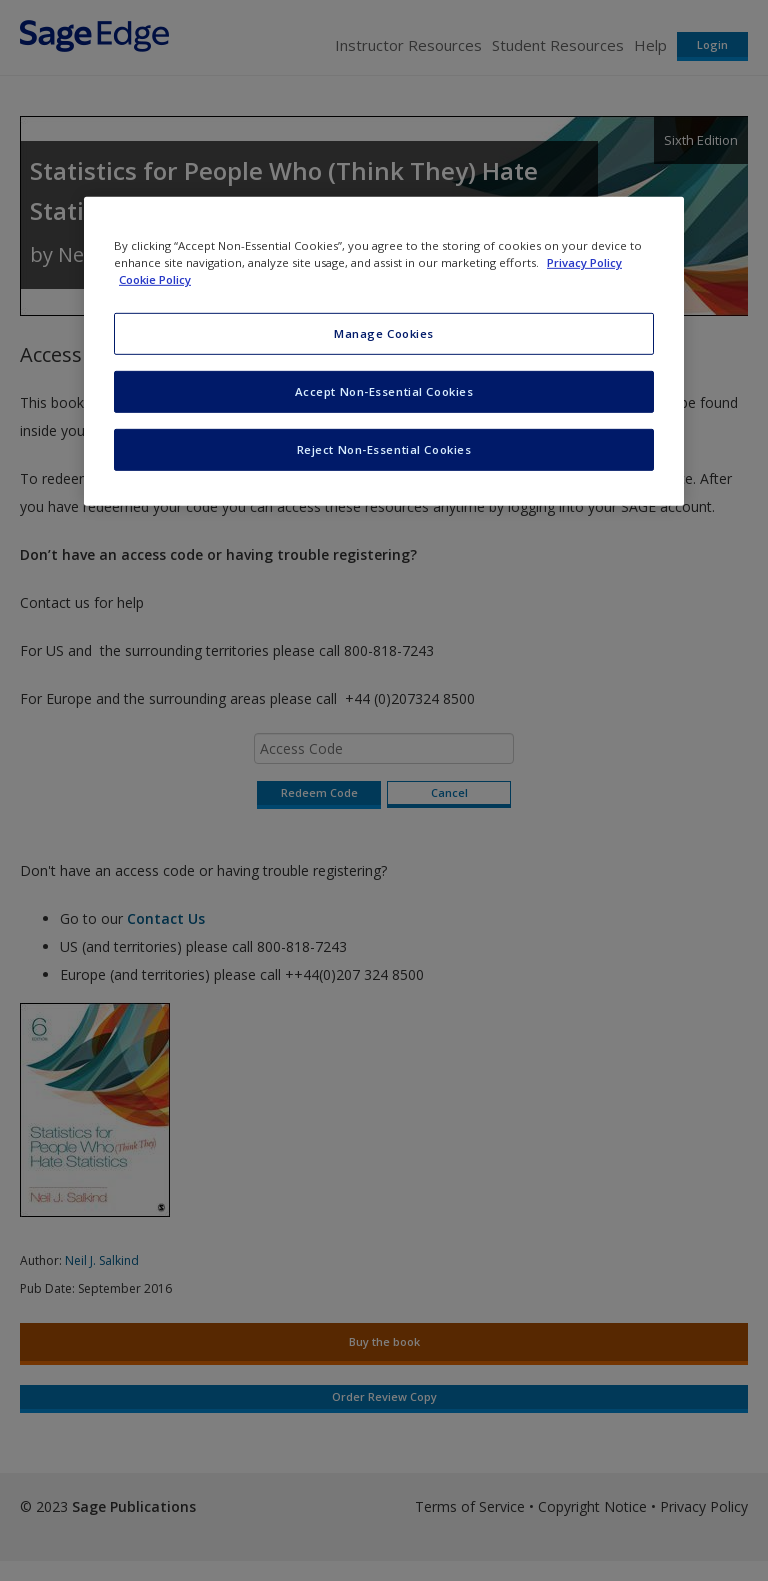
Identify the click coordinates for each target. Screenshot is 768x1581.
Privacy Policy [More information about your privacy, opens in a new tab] (584, 262)
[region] (384, 351)
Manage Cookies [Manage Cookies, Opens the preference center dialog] (384, 333)
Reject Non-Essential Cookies (384, 449)
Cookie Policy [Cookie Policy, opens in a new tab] (155, 279)
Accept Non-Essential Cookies (384, 391)
